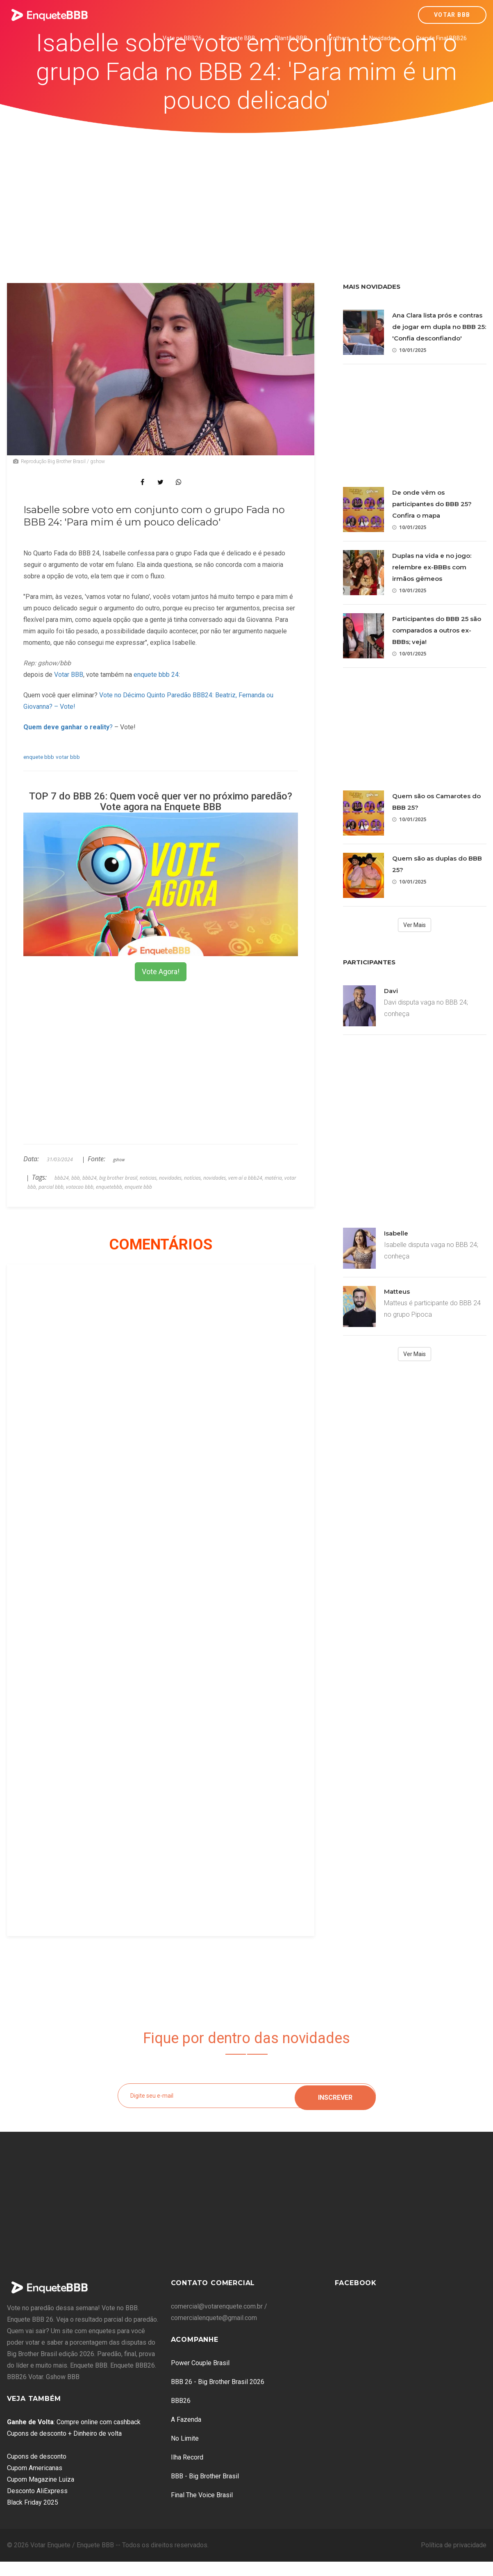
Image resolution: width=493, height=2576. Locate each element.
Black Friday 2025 (32, 2502)
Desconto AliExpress (37, 2491)
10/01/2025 (409, 350)
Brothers (338, 38)
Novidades (382, 38)
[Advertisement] (246, 194)
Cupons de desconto (36, 2456)
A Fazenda (186, 2419)
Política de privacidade (453, 2545)
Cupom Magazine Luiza (40, 2479)
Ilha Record (187, 2457)
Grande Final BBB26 (441, 38)
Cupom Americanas (34, 2468)
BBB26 (181, 2401)
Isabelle (396, 1233)
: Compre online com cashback (74, 2422)
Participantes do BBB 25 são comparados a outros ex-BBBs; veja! (436, 630)
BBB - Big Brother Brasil (205, 2476)
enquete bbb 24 (156, 674)
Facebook (356, 2283)
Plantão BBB (291, 38)
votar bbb (68, 757)
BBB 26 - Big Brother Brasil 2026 (217, 2382)
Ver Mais (414, 925)
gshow (119, 1159)
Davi (391, 991)
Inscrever (335, 2095)
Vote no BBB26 (182, 38)
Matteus (397, 1291)
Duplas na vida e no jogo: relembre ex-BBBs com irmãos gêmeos (431, 567)
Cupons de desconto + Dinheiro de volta (64, 2433)
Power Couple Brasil (200, 2363)
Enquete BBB (238, 38)
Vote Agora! (160, 971)
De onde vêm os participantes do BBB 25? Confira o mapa (432, 504)
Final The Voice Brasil (202, 2495)
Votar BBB (452, 14)
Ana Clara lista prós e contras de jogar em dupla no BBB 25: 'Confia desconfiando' (439, 326)
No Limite (185, 2438)
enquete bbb (38, 757)
